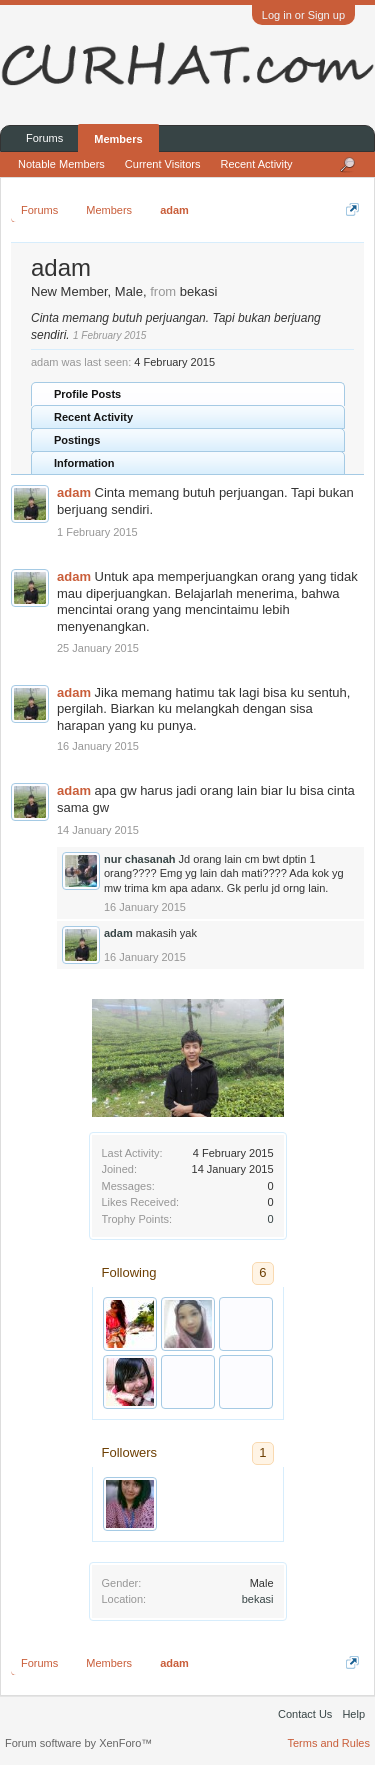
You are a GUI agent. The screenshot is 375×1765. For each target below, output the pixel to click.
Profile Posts (87, 394)
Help (353, 1714)
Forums (44, 138)
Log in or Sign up (303, 15)
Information (84, 463)
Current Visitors (163, 164)
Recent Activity (93, 417)
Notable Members (61, 164)
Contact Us (305, 1714)
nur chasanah (140, 859)
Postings (77, 440)
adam (74, 492)
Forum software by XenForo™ (78, 1743)
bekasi (258, 1599)
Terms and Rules (328, 1743)
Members (118, 139)
